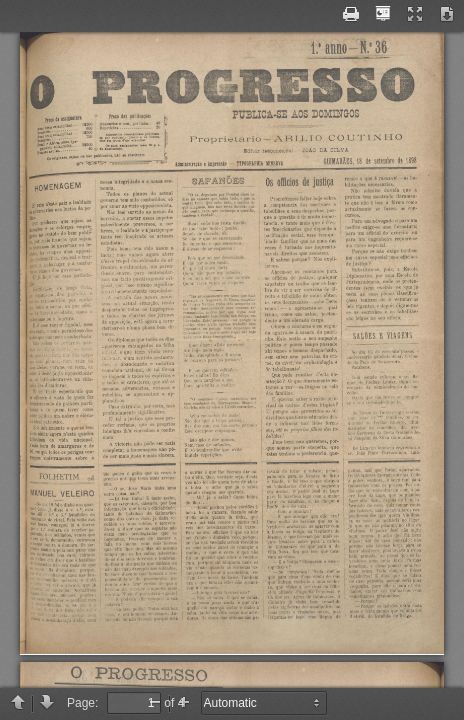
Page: (82, 703)
